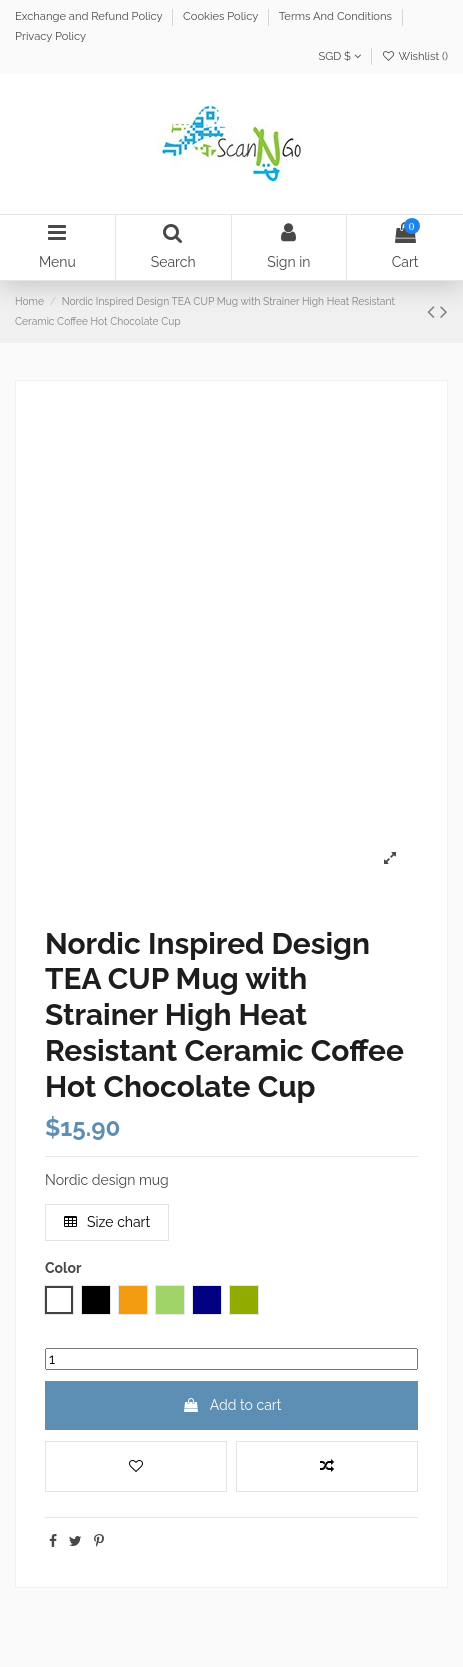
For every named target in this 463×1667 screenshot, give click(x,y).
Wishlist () (415, 56)
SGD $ (339, 56)
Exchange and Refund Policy (90, 16)
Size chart (107, 1222)
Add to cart (232, 1405)
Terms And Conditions (337, 16)
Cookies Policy (222, 16)
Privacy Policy (50, 36)
